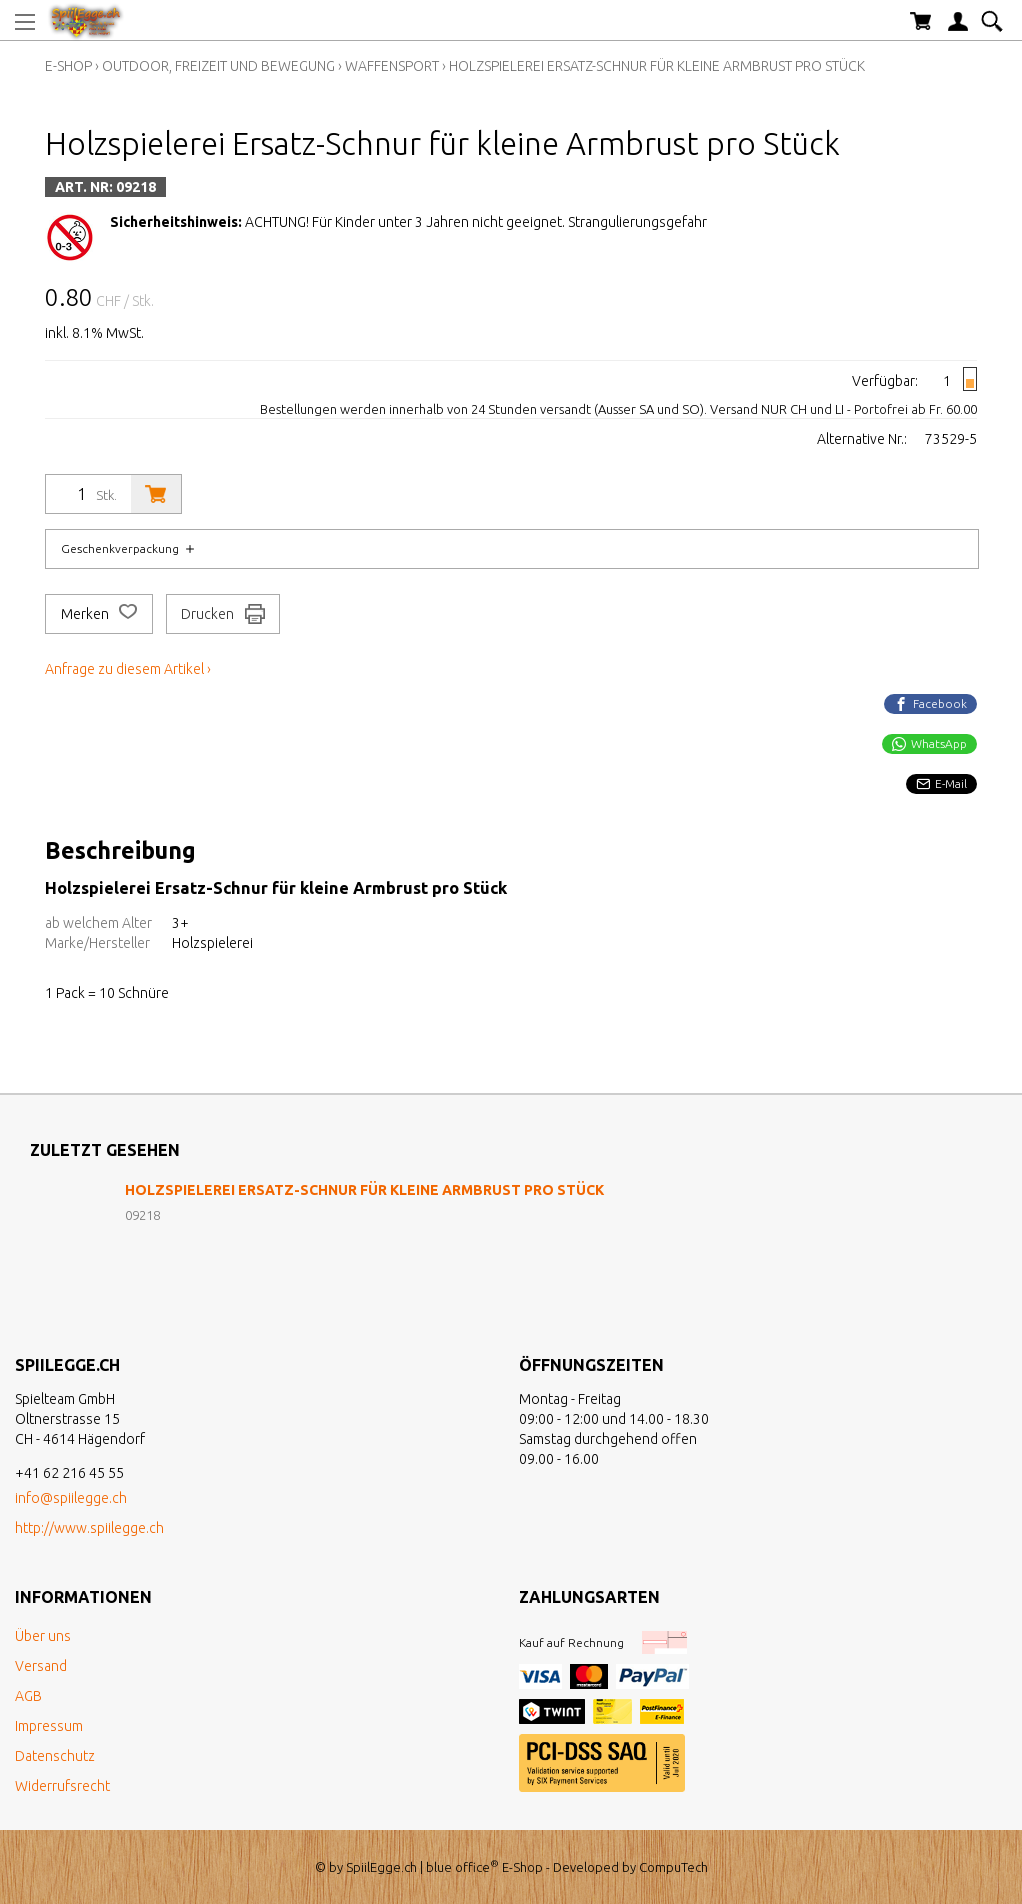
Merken (99, 614)
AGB (28, 1696)
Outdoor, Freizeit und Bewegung (218, 66)
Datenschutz (55, 1756)
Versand (41, 1666)
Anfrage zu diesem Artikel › (128, 669)
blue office (462, 1867)
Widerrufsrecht (62, 1786)
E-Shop (68, 66)
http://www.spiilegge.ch (89, 1528)
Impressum (49, 1726)
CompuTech (673, 1867)
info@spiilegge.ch (71, 1498)
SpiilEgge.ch (381, 1867)
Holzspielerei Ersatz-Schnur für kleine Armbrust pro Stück (657, 66)
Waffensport (392, 66)
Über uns (43, 1636)
